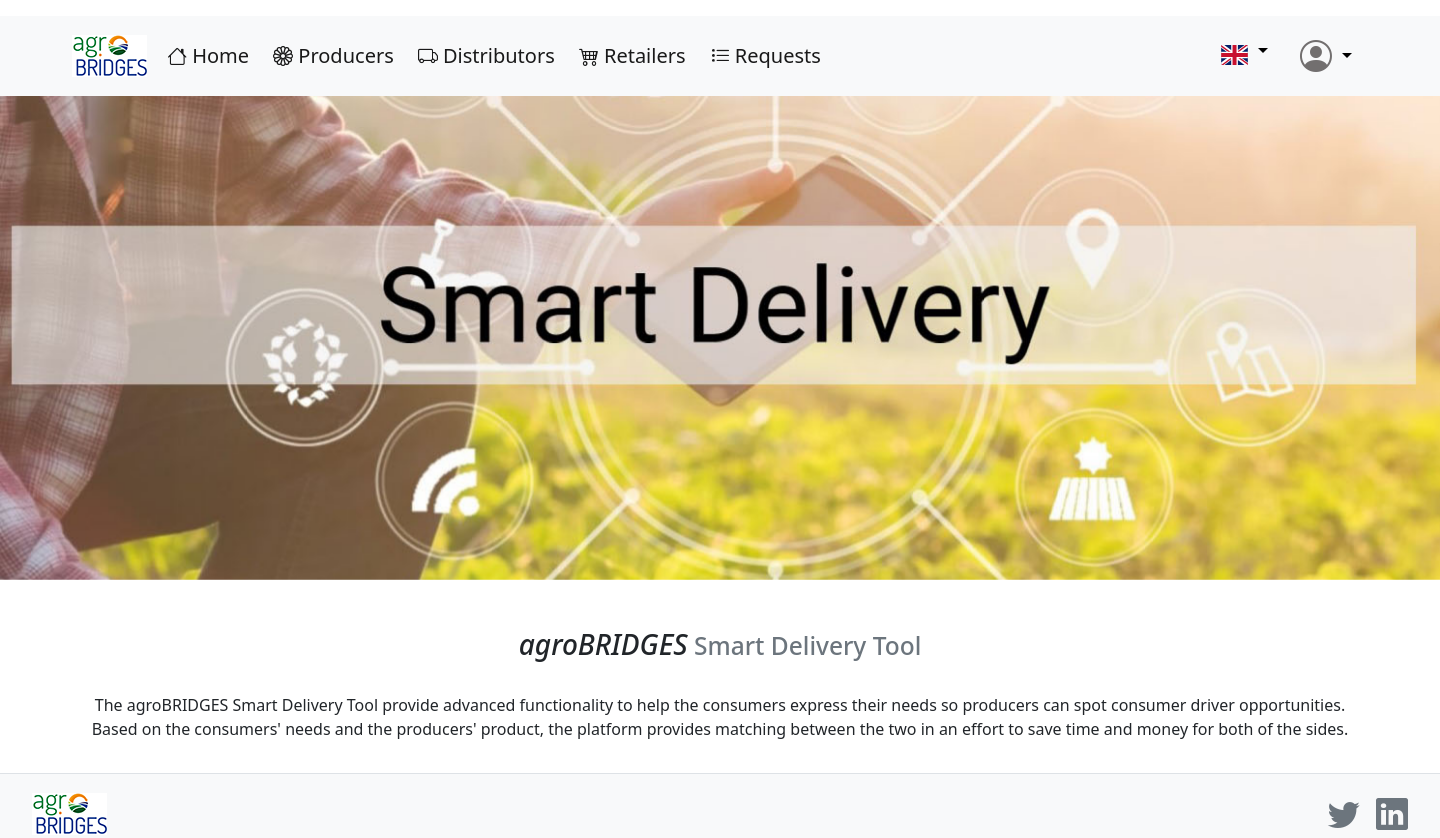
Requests (775, 55)
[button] (1245, 56)
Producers (343, 55)
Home (218, 55)
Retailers (642, 55)
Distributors (496, 55)
